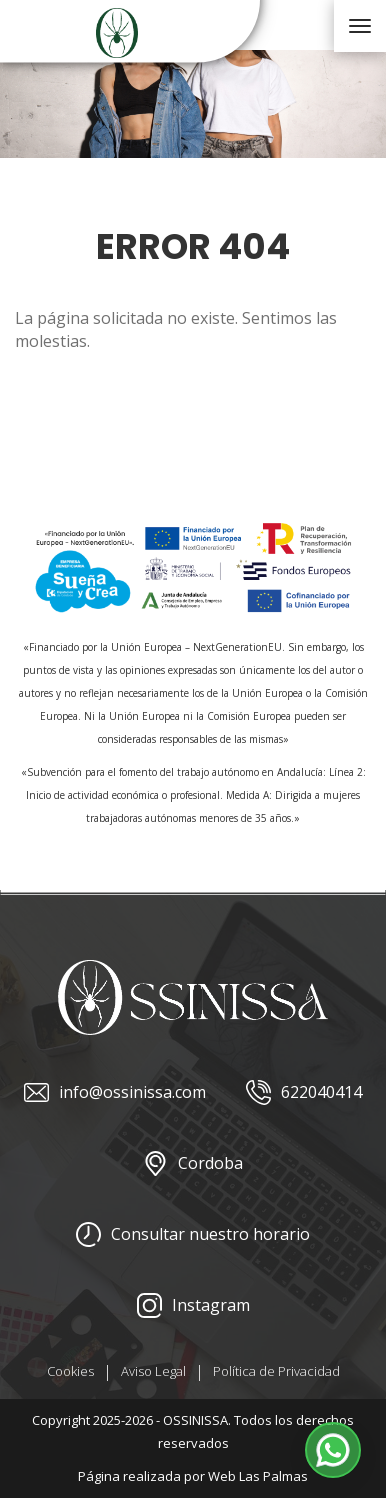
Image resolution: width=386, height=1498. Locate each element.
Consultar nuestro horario (193, 1234)
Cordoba (193, 1163)
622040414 (304, 1092)
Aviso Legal (153, 1371)
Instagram (193, 1305)
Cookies (70, 1371)
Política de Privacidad (276, 1371)
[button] (333, 1450)
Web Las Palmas (258, 1476)
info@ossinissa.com (115, 1092)
